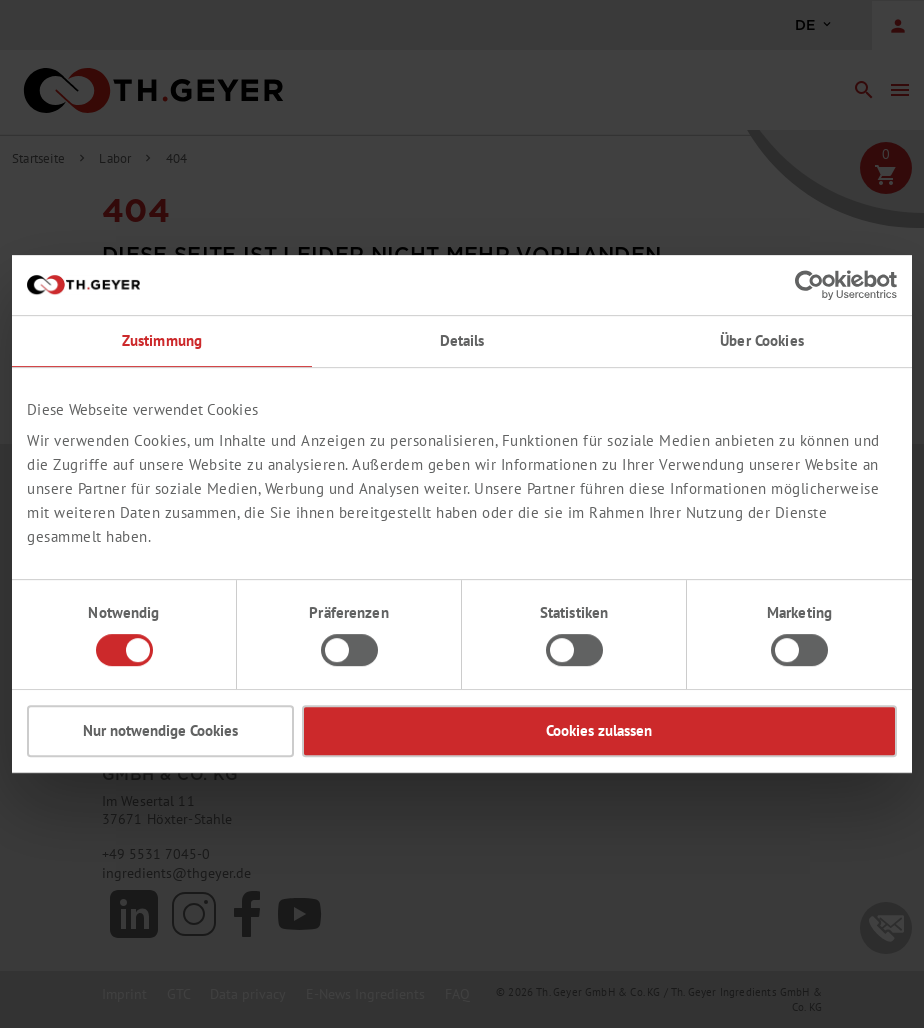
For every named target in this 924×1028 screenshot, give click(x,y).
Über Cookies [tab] (762, 340)
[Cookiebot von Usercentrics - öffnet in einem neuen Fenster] (809, 285)
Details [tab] (462, 340)
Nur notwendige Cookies (160, 730)
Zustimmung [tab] (162, 340)
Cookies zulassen (599, 730)
